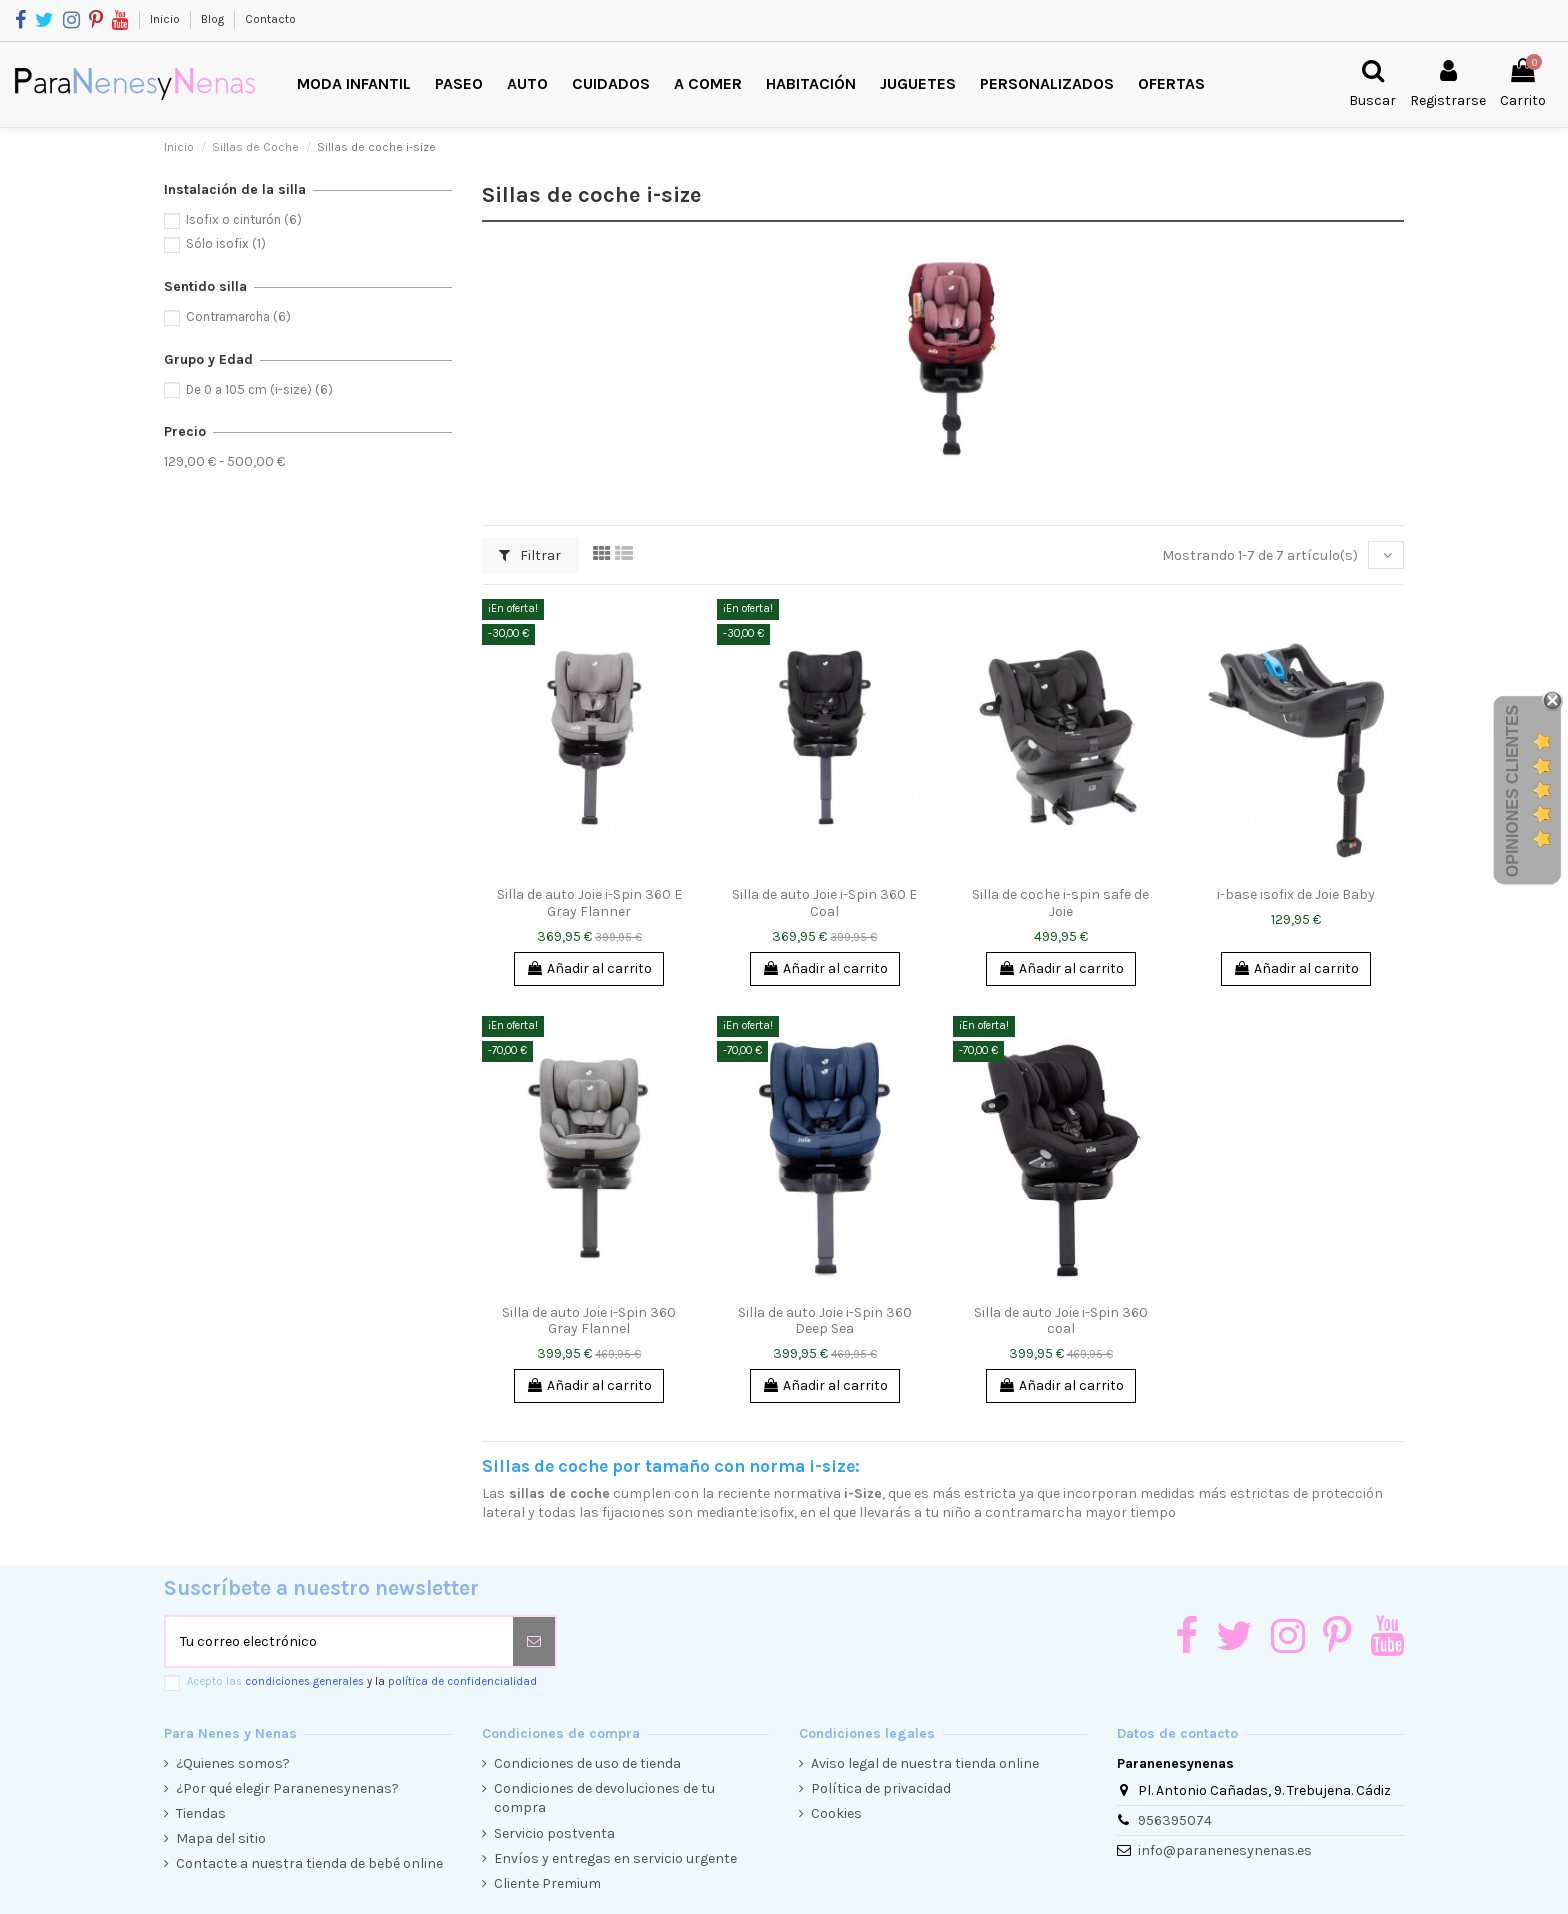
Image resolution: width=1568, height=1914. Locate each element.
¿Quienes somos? (233, 1763)
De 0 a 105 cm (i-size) (259, 389)
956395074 (1175, 1820)
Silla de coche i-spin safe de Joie (1060, 903)
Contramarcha (238, 316)
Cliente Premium (547, 1883)
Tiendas (201, 1813)
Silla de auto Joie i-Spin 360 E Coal (824, 903)
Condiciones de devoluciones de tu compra (604, 1798)
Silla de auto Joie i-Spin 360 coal (1061, 1321)
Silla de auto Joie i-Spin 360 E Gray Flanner (589, 903)
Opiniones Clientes (1512, 791)
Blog (214, 19)
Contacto (270, 19)
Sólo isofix (226, 243)
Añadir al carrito (589, 968)
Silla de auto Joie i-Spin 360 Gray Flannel (589, 1321)
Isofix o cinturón (244, 219)
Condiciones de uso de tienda (587, 1763)
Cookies (836, 1813)
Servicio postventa (554, 1833)
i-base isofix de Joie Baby (1296, 894)
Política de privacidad (881, 1788)
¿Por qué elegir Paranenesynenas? (287, 1788)
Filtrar (530, 555)
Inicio (166, 19)
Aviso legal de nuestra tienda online (925, 1763)
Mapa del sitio (221, 1838)
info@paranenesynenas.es (1225, 1850)
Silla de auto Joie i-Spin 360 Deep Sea (825, 1321)
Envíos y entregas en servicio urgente (615, 1858)
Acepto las (362, 1681)
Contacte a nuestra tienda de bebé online (309, 1863)
